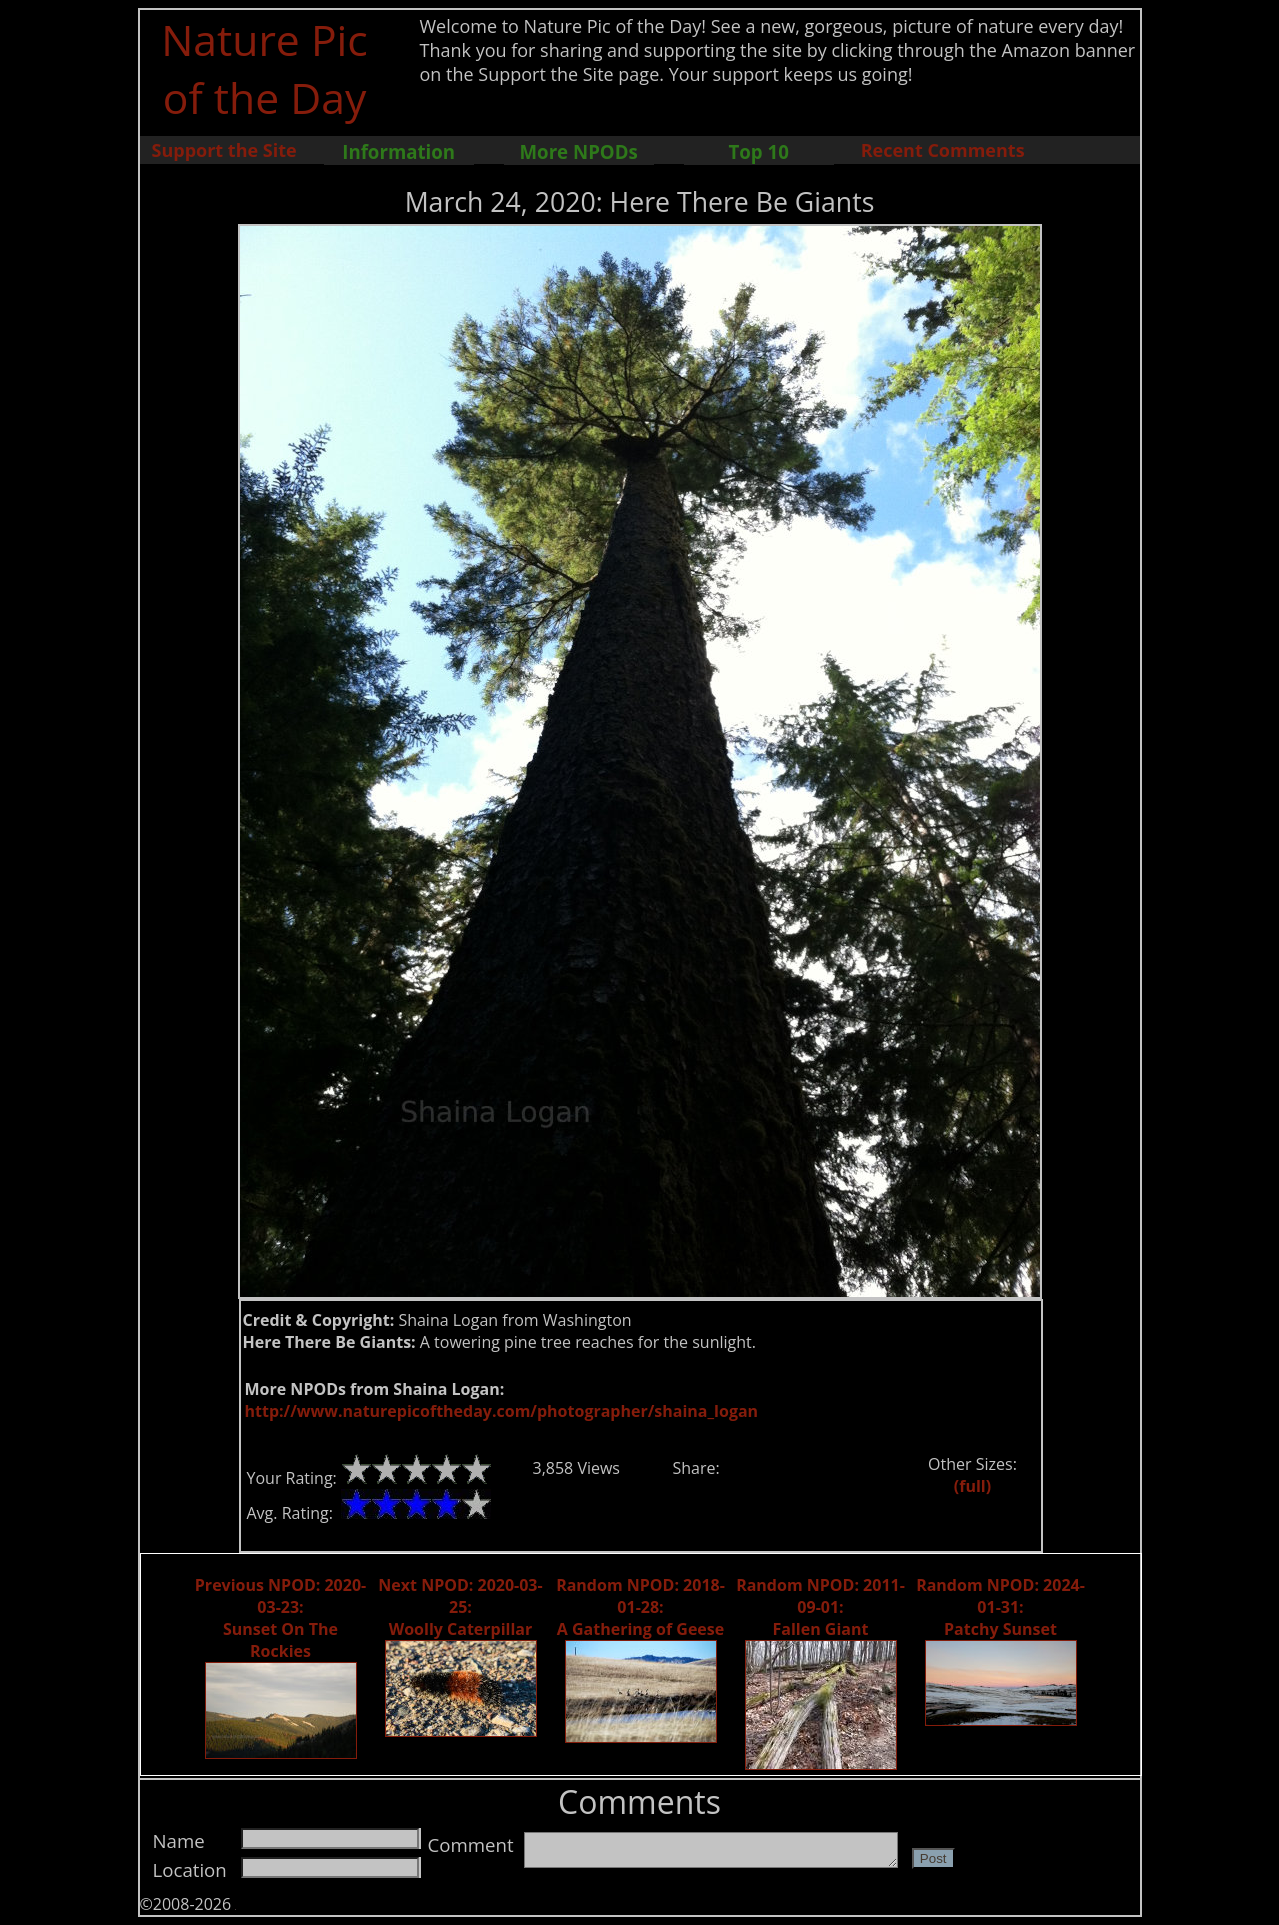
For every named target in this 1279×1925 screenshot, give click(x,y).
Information (398, 151)
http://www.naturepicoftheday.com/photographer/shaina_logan (502, 1411)
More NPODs (579, 151)
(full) (972, 1486)
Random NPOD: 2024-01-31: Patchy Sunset (1000, 1607)
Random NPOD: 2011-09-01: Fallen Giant (820, 1607)
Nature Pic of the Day (264, 68)
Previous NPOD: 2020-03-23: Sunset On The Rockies (280, 1618)
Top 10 (758, 151)
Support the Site (224, 150)
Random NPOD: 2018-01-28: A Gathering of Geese (640, 1607)
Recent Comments (943, 150)
